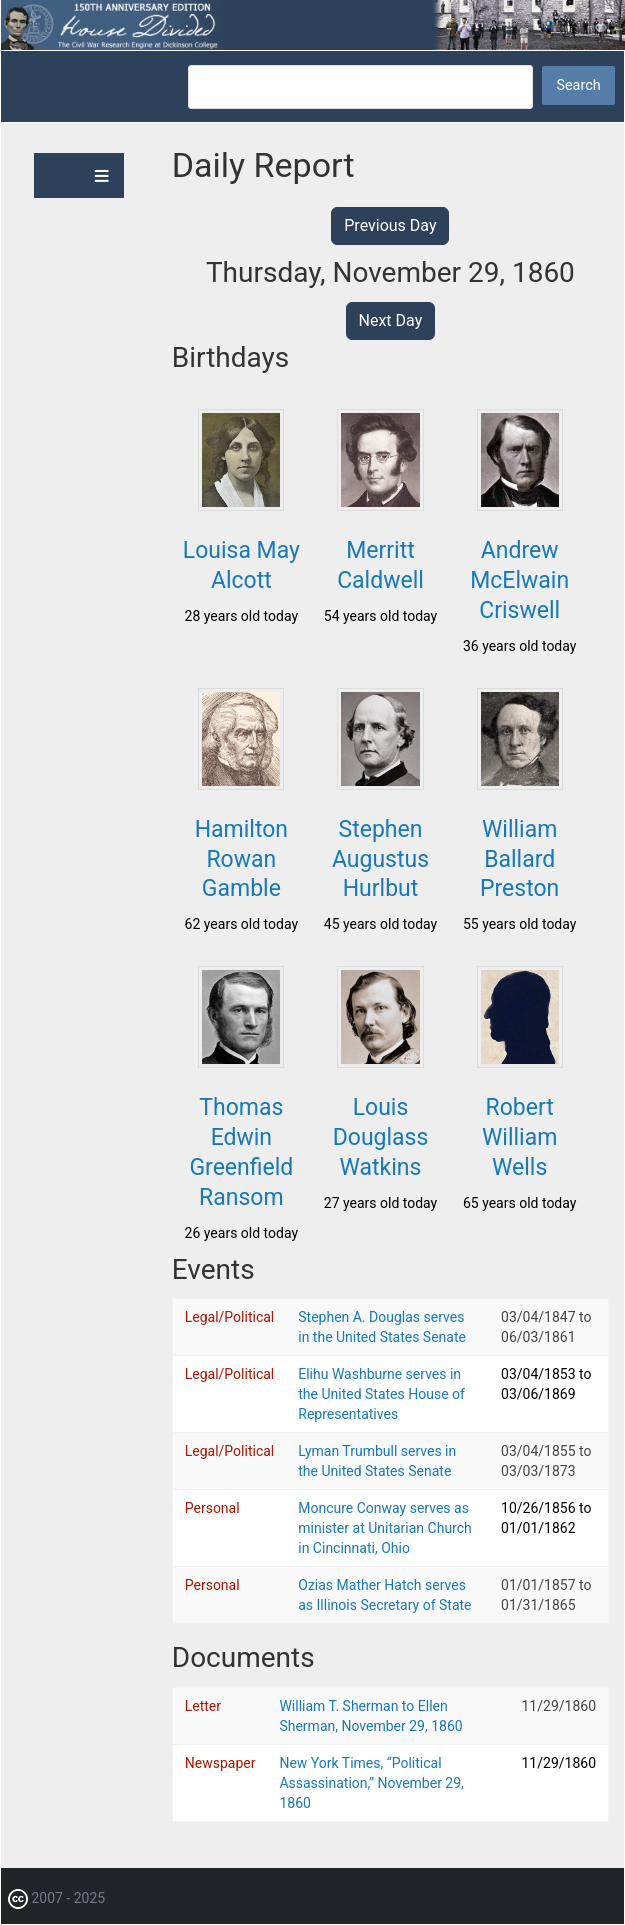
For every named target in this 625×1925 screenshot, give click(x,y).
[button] (241, 505)
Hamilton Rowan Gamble (241, 859)
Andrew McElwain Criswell (519, 580)
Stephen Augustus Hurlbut (380, 859)
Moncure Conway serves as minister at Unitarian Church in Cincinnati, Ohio (385, 1528)
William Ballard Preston (519, 859)
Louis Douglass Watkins (381, 1137)
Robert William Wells (519, 1137)
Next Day (391, 320)
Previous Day (390, 225)
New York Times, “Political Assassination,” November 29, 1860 (371, 1783)
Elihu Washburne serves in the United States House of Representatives (381, 1394)
